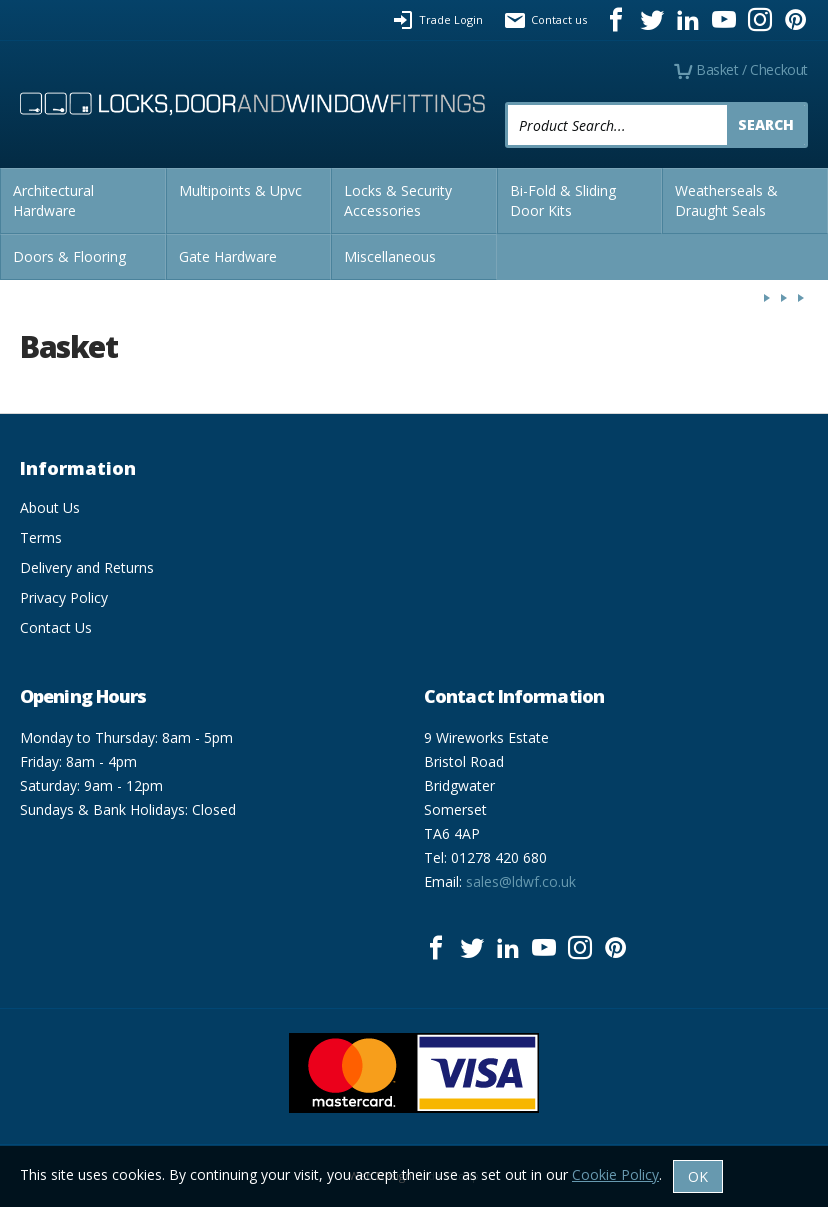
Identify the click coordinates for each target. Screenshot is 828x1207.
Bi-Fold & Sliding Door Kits (563, 200)
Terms (41, 537)
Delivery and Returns (87, 567)
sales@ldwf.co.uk (521, 881)
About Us (50, 507)
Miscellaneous (390, 256)
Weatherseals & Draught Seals (726, 200)
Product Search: (505, 102)
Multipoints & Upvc (240, 190)
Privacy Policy (64, 597)
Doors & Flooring (69, 256)
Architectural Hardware (53, 200)
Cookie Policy (615, 1174)
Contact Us (56, 627)
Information (78, 468)
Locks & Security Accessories (398, 200)
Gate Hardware (228, 256)
